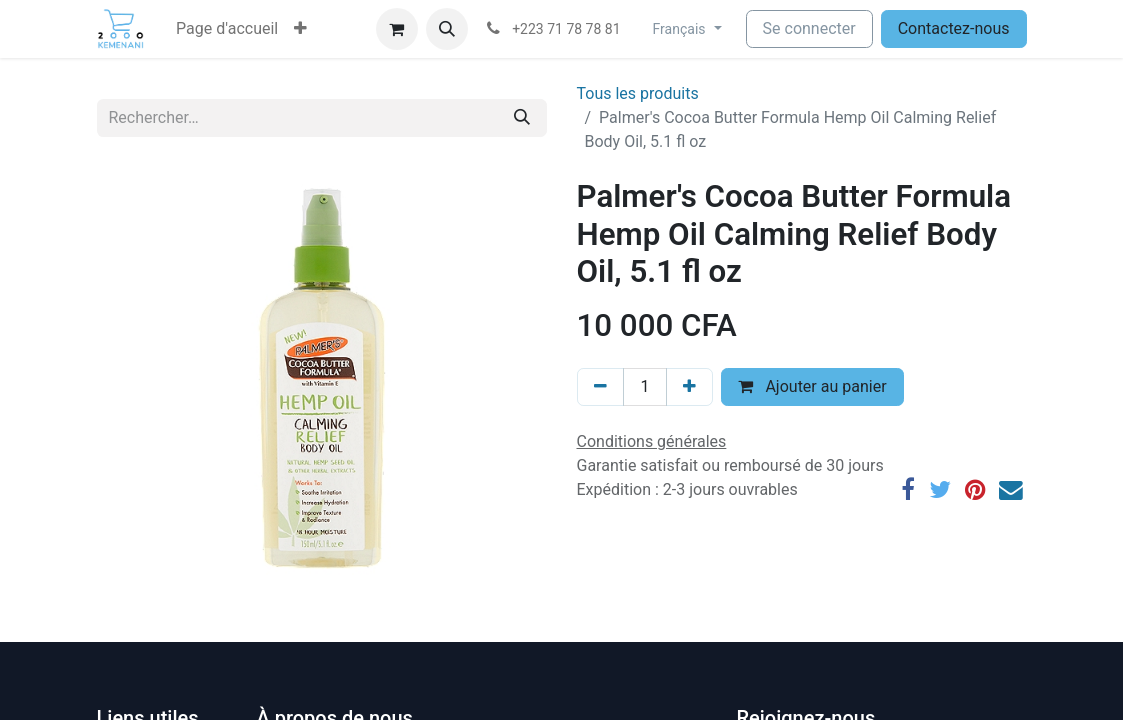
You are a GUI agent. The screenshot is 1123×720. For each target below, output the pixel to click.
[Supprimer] (600, 387)
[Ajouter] (689, 387)
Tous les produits (638, 93)
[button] (300, 29)
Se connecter (809, 28)
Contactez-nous (954, 28)
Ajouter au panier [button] (812, 386)
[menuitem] (227, 29)
